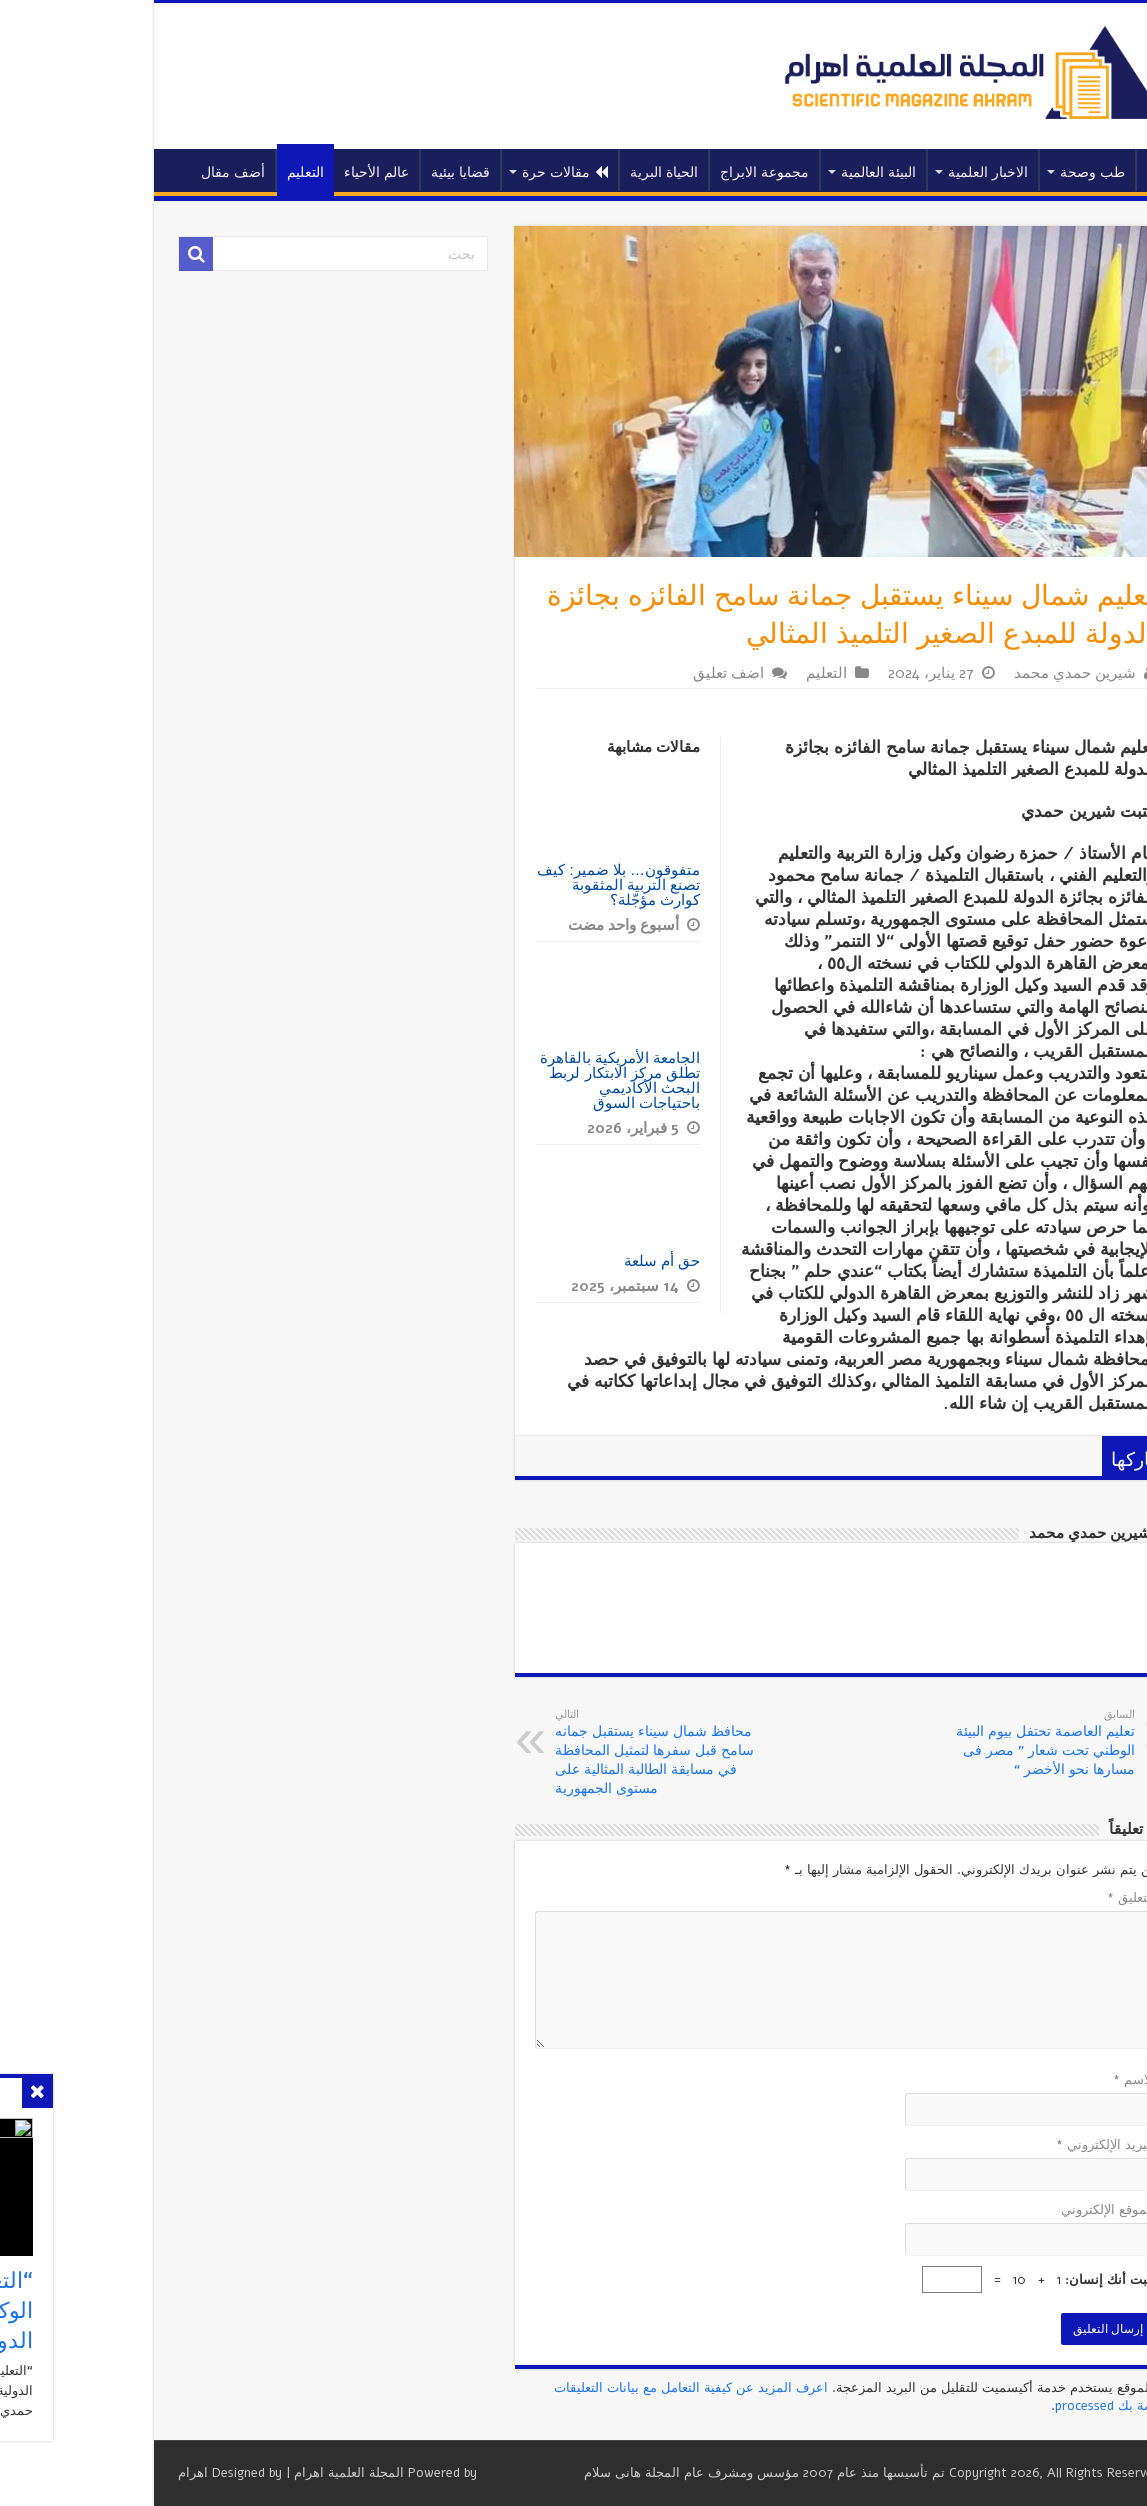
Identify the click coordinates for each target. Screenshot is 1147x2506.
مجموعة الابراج (661, 172)
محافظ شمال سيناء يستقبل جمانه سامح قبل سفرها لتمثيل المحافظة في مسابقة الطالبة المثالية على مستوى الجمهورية (554, 1752)
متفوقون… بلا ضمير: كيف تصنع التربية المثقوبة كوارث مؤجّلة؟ (515, 884)
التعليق (1028, 1898)
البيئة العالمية (775, 172)
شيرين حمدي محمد (972, 673)
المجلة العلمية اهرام (246, 2473)
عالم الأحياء (273, 172)
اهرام (90, 2473)
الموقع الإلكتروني (1005, 2210)
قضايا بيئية (357, 172)
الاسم (1031, 2080)
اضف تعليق (625, 673)
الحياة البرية (561, 172)
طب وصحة (989, 172)
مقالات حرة (462, 172)
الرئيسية (1060, 170)
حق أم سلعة (559, 1260)
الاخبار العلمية (885, 172)
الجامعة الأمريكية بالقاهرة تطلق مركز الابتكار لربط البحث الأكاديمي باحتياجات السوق (517, 1080)
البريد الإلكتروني (1002, 2145)
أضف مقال (130, 172)
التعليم (202, 172)
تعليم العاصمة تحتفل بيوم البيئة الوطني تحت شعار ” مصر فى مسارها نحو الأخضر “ (929, 1743)
